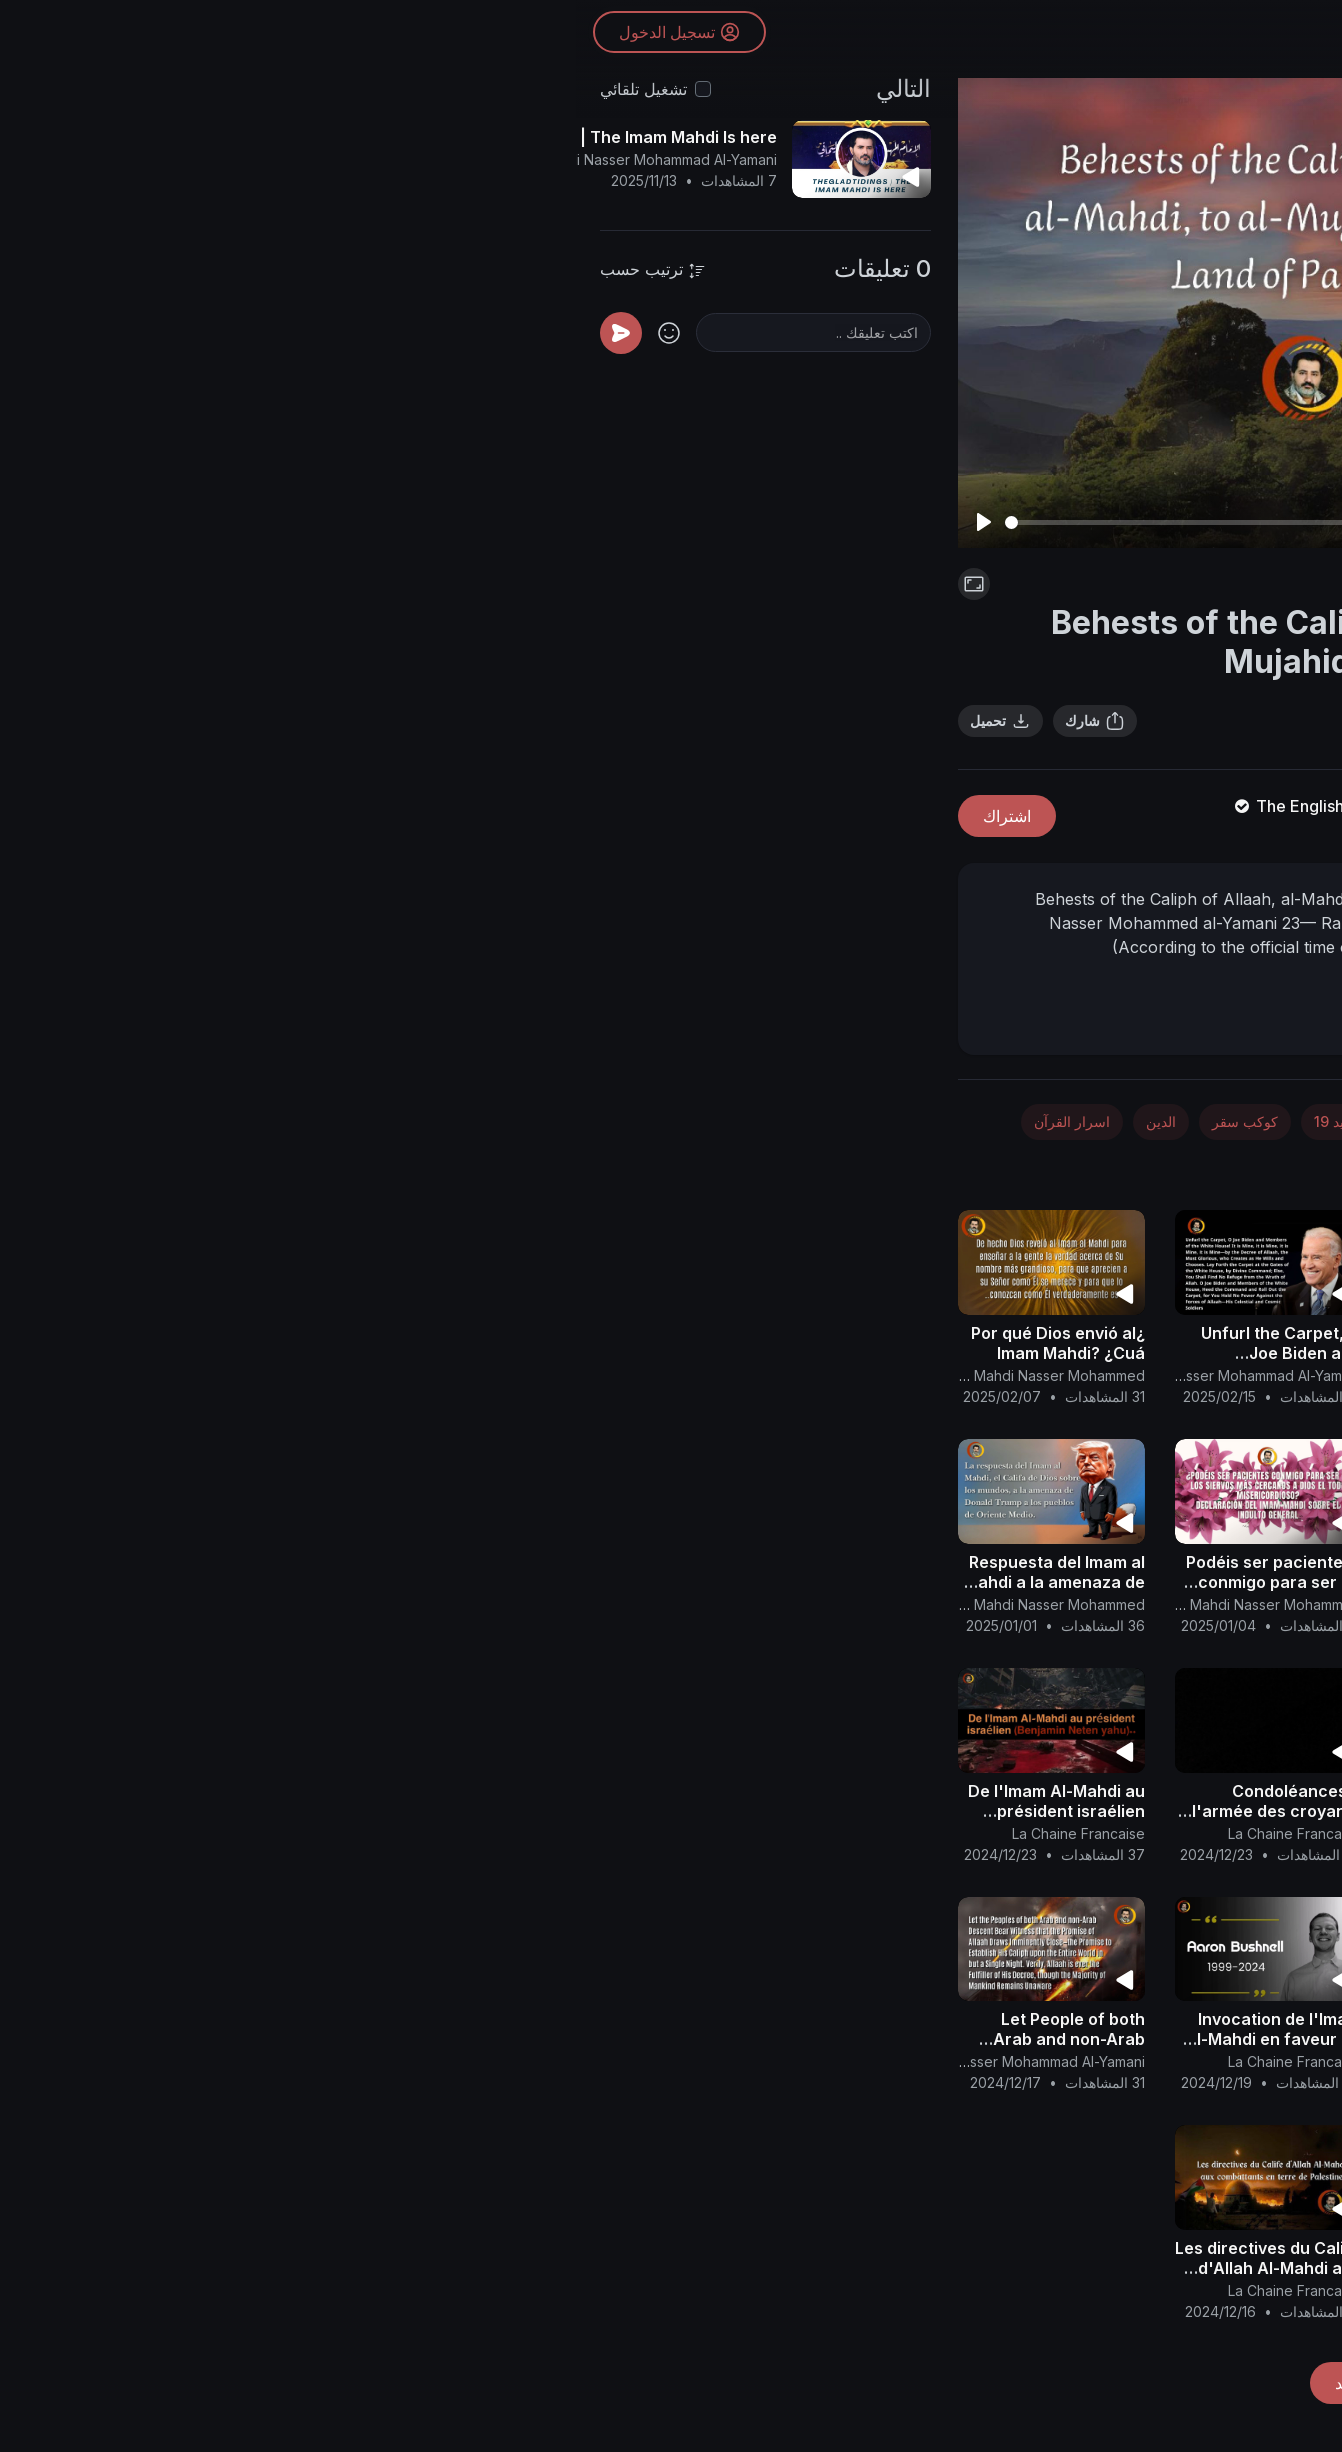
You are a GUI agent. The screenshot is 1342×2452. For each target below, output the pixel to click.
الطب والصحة (916, 1121)
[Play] (408, 522)
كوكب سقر (669, 1121)
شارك (519, 721)
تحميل (424, 721)
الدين (585, 1121)
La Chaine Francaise (718, 1833)
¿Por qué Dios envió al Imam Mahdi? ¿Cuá (482, 1343)
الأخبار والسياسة (1157, 1121)
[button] (1292, 1197)
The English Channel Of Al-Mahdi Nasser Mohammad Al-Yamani (908, 806)
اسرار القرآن (496, 1121)
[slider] (686, 522)
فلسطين (958, 584)
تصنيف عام (1087, 1167)
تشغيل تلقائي (67, 89)
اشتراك (431, 816)
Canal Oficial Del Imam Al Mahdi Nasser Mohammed (401, 1375)
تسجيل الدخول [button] (106, 35)
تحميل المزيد (800, 2383)
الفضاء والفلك (1033, 1121)
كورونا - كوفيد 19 (789, 1121)
